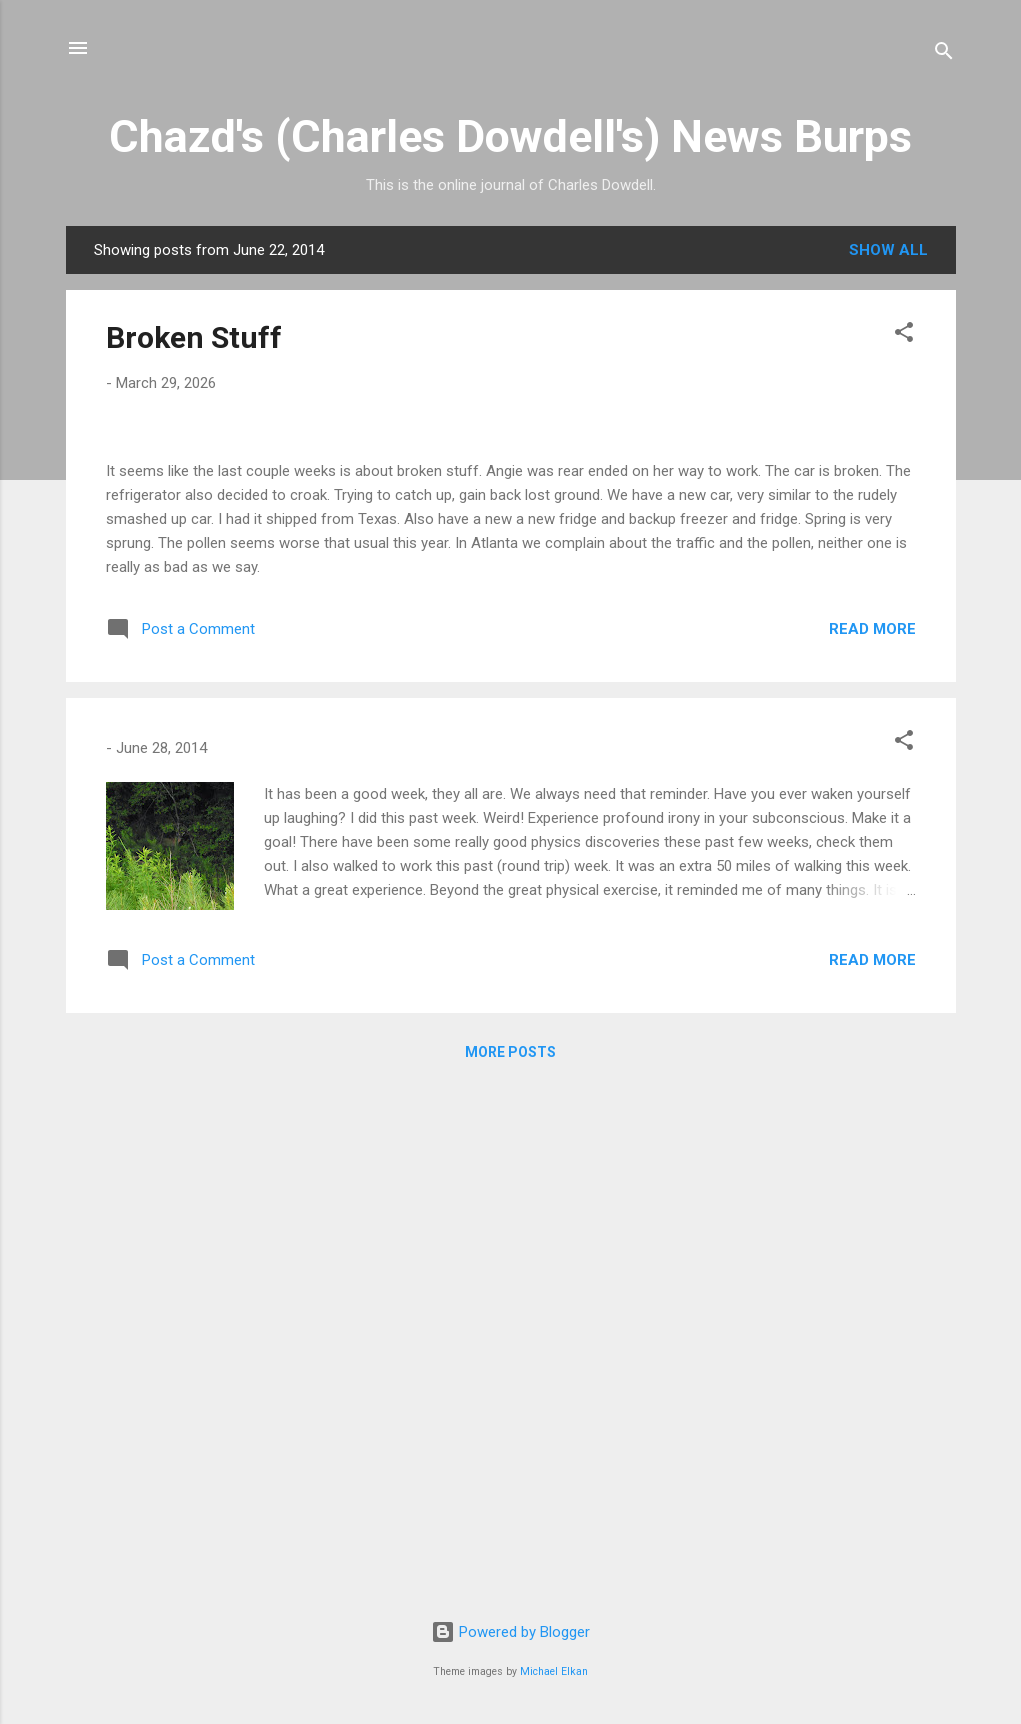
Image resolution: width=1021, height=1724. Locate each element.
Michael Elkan (554, 1671)
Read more (872, 1143)
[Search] (944, 54)
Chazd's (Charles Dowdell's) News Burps (510, 136)
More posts (510, 1566)
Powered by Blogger (510, 1632)
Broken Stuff (194, 337)
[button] (904, 335)
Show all (888, 250)
